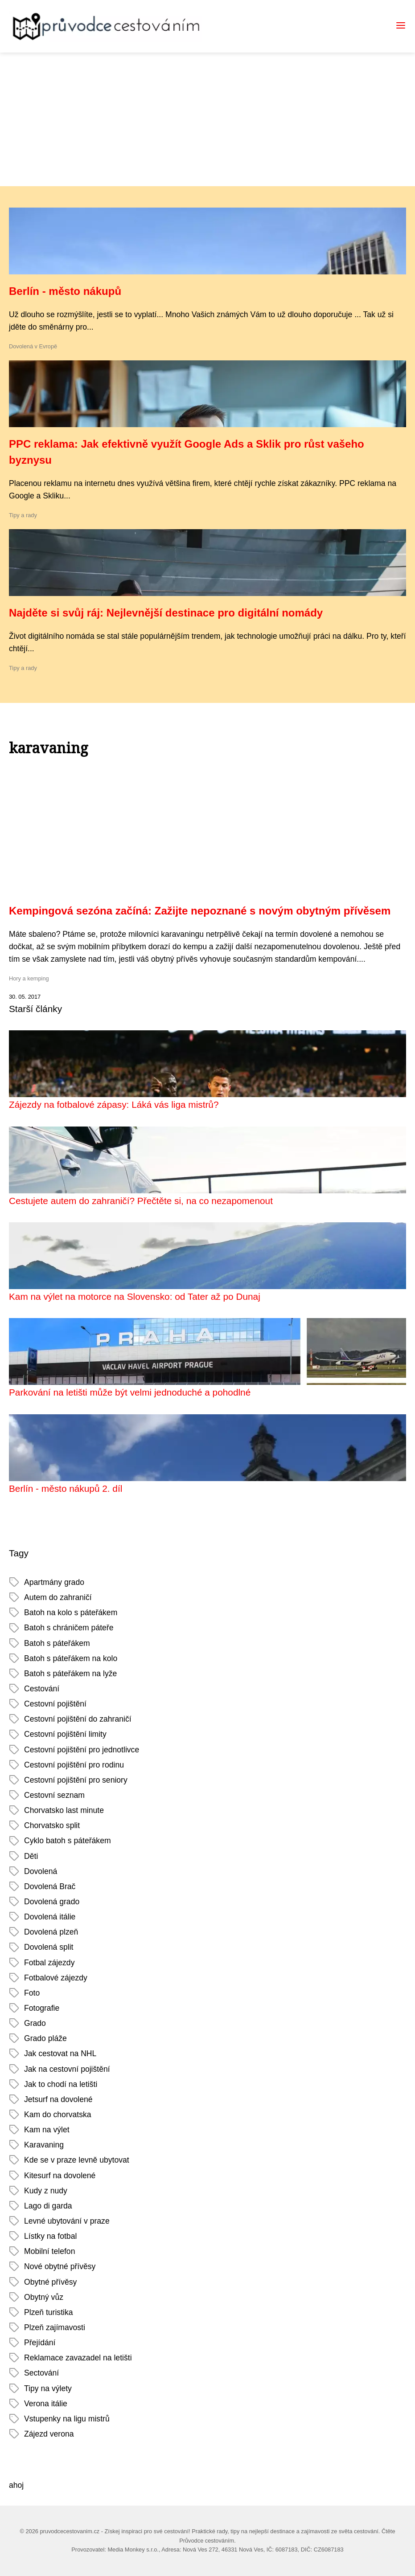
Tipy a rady (23, 515)
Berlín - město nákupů (65, 291)
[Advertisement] (207, 119)
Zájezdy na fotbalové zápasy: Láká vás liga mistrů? (114, 1104)
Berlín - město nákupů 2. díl (65, 1488)
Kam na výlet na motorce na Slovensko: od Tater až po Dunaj (134, 1296)
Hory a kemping (29, 978)
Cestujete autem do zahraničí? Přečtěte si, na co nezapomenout (141, 1201)
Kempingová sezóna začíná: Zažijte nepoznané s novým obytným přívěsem (199, 911)
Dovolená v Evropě (33, 346)
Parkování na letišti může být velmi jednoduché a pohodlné (130, 1392)
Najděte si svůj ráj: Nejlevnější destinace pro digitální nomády (166, 613)
